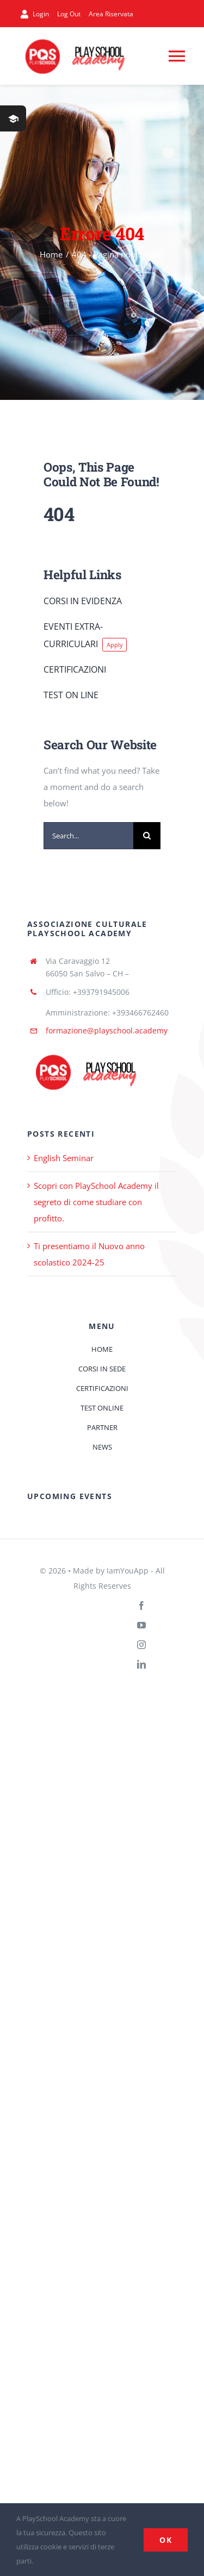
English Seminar (64, 1157)
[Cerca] (146, 835)
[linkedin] (141, 1664)
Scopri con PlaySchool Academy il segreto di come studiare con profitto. (96, 1202)
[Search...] (88, 835)
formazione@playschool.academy (107, 1030)
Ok (165, 2540)
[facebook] (141, 1605)
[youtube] (141, 1625)
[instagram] (141, 1644)
